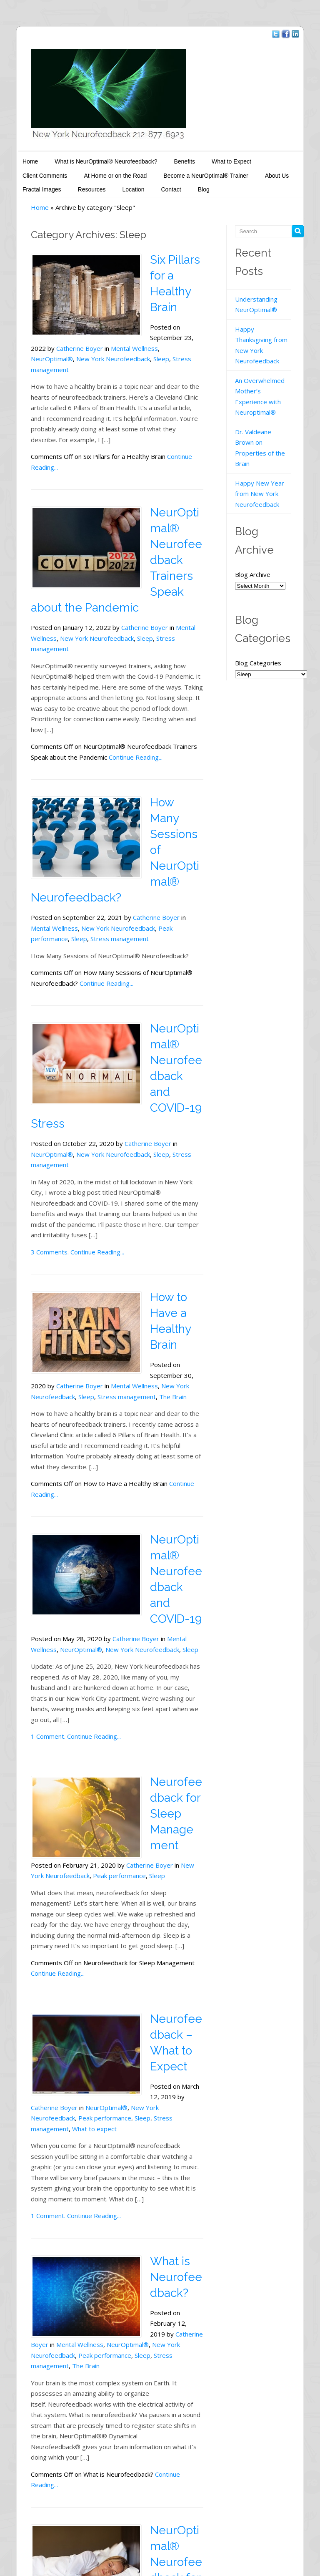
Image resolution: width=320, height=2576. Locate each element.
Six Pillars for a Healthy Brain (167, 272)
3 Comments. (33, 1121)
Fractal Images (247, 172)
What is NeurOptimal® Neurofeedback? (89, 158)
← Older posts (36, 2501)
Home (14, 158)
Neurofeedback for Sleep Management (170, 1603)
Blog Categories (264, 617)
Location (62, 186)
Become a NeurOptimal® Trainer (128, 172)
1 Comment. (32, 1542)
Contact (100, 186)
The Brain (186, 1250)
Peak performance (147, 834)
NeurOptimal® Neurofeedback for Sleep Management (170, 2309)
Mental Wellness (182, 329)
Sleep (145, 339)
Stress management (169, 581)
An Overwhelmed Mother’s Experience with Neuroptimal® (269, 377)
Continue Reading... (178, 426)
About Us (199, 172)
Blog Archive (257, 528)
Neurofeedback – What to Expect (170, 1830)
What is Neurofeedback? (170, 2056)
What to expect (78, 1908)
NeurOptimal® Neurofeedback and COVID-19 (170, 1403)
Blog (132, 186)
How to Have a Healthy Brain (167, 1182)
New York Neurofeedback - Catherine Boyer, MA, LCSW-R (97, 2536)
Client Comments (274, 158)
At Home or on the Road (37, 172)
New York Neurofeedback (97, 339)
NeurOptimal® (36, 339)
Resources (20, 186)
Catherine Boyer (128, 571)
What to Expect (215, 158)
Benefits (168, 158)
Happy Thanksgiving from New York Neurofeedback (269, 336)
